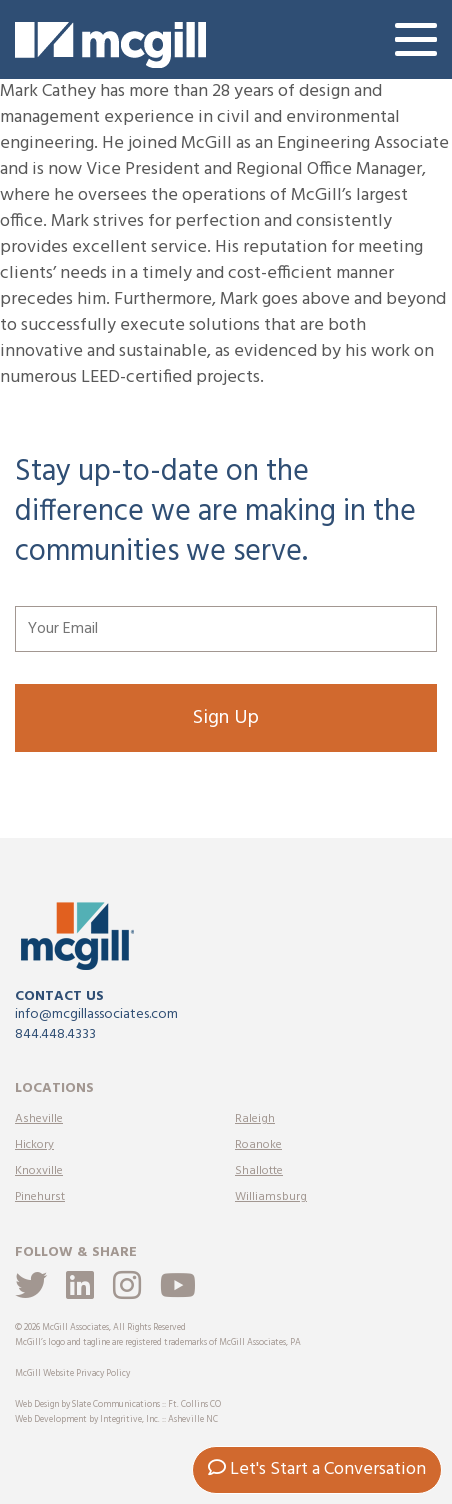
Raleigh (255, 1119)
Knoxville (39, 1171)
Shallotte (259, 1171)
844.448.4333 (55, 1034)
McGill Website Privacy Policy (72, 1374)
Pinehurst (40, 1197)
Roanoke (258, 1145)
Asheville (39, 1119)
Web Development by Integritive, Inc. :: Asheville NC (116, 1420)
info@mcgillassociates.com (96, 1014)
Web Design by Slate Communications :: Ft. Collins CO (118, 1405)
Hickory (34, 1145)
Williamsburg (271, 1197)
